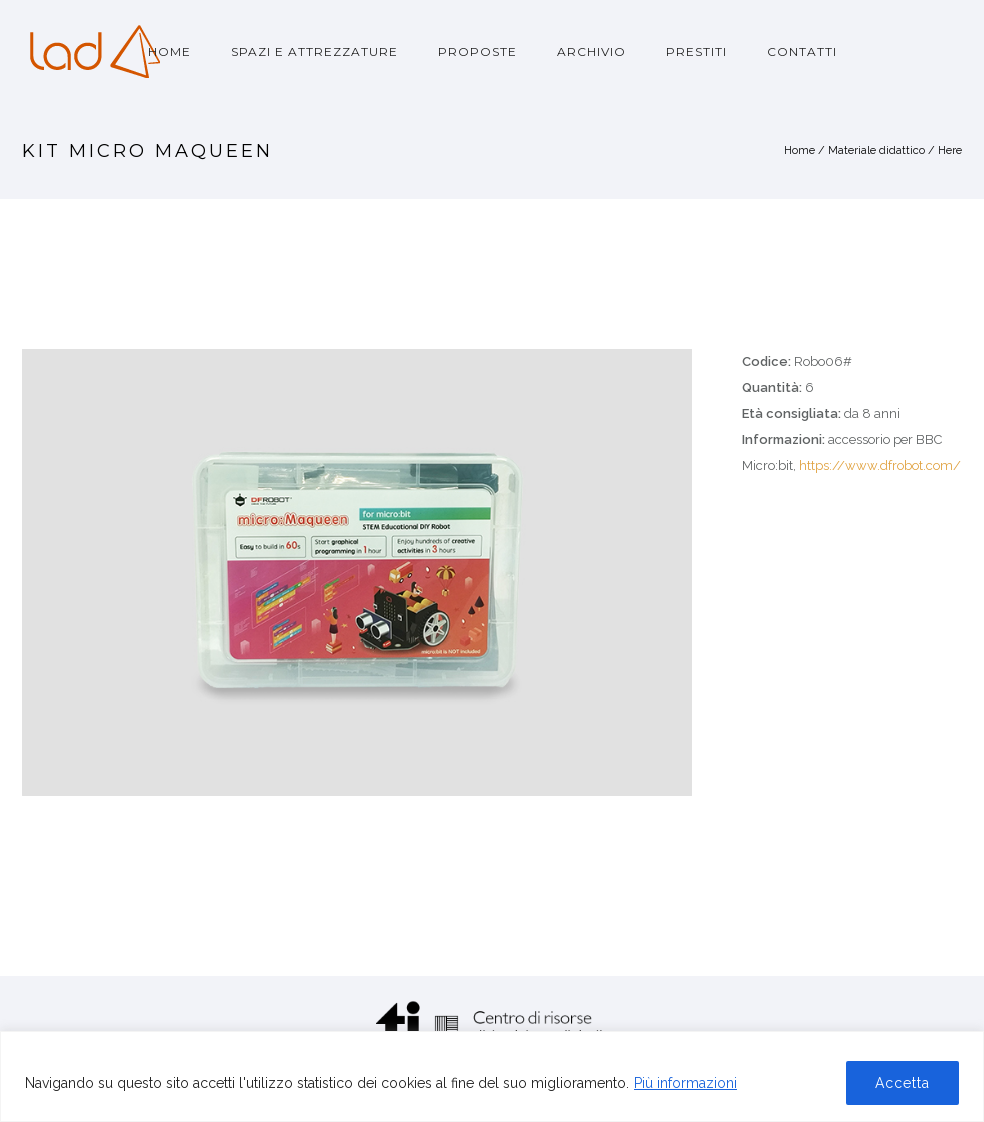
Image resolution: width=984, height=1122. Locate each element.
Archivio (591, 51)
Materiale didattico (876, 150)
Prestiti (696, 51)
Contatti (802, 51)
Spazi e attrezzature (314, 51)
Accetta (902, 1083)
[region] (492, 1076)
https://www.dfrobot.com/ (880, 465)
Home (169, 51)
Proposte (477, 51)
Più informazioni (685, 1083)
